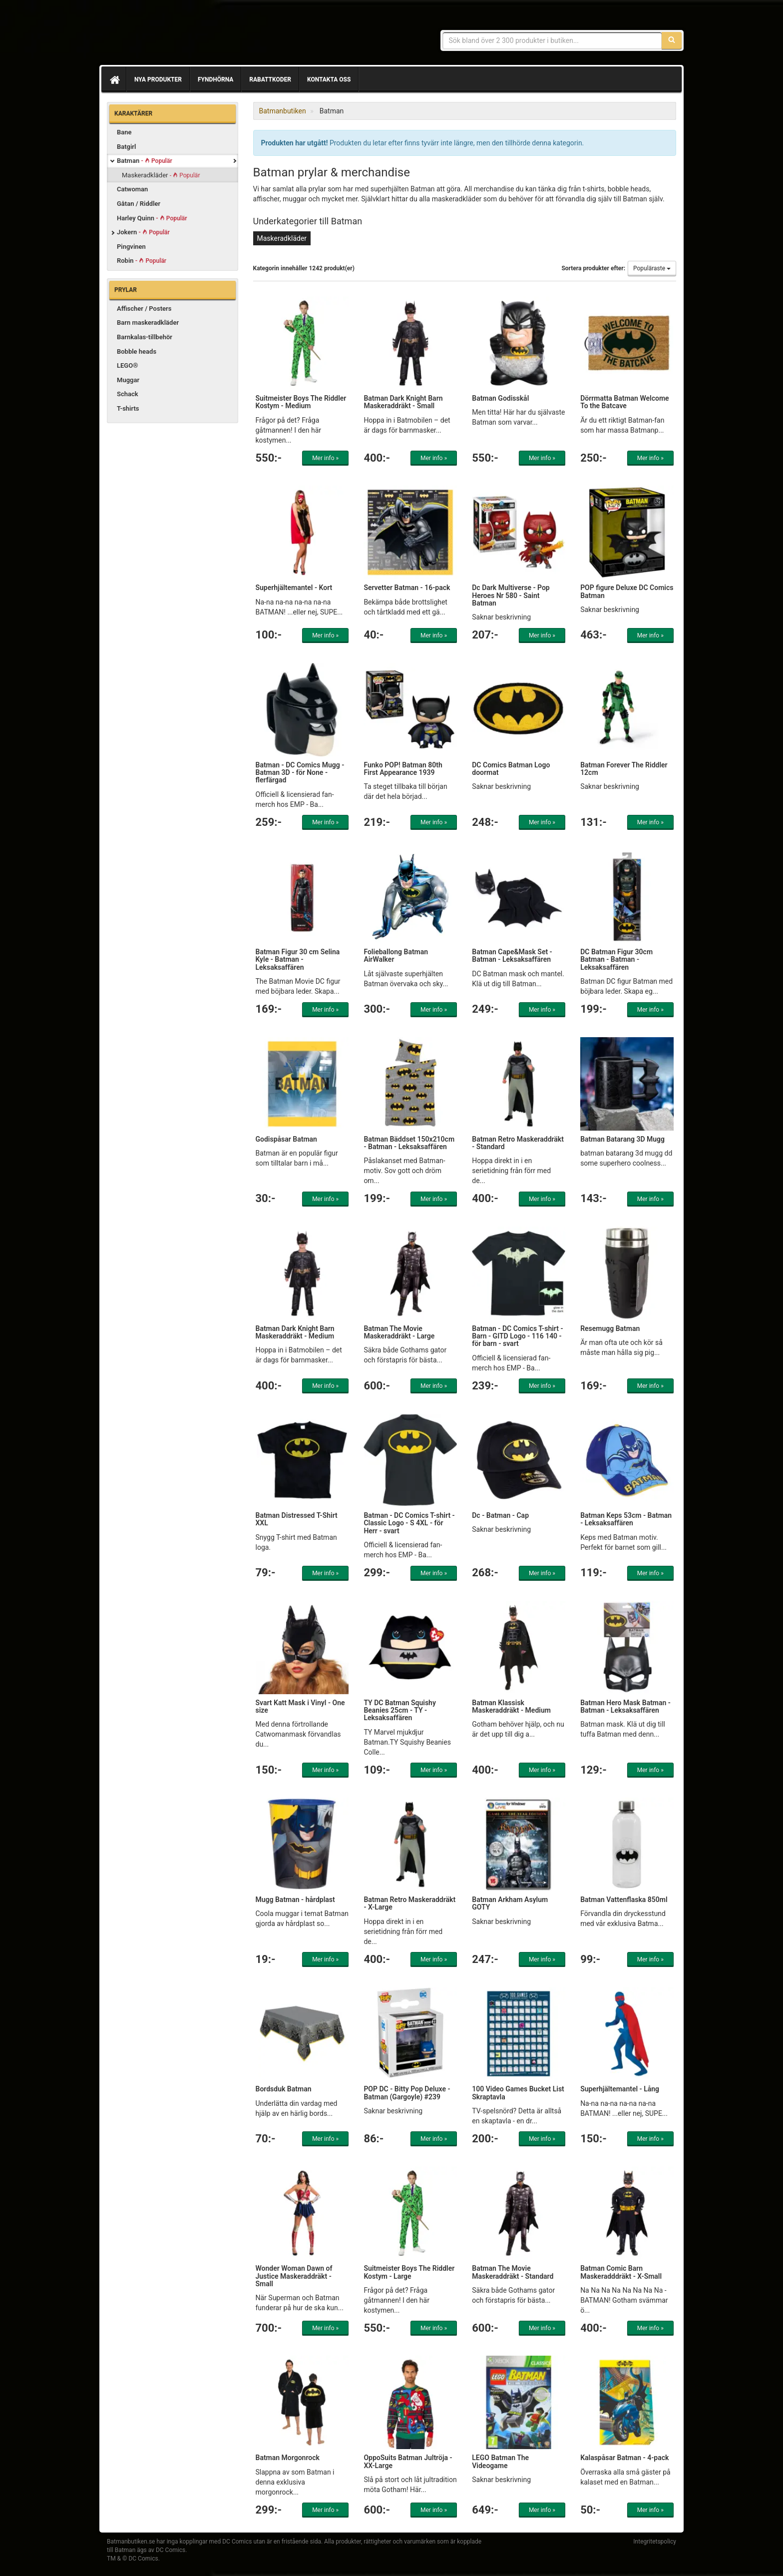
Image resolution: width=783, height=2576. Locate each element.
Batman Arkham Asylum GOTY (510, 1903)
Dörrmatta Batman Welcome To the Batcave (624, 402)
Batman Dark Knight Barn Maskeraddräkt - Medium (295, 1332)
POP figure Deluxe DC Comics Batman (626, 591)
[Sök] (672, 40)
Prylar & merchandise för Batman (179, 35)
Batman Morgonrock (288, 2458)
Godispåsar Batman (286, 1139)
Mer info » (325, 458)
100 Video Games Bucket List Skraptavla (518, 2092)
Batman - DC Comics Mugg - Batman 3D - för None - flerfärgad (300, 772)
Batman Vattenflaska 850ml (623, 1900)
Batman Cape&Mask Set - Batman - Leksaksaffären (512, 955)
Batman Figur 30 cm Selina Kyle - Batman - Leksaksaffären (298, 959)
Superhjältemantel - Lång (619, 2089)
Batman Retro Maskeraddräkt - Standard (518, 1143)
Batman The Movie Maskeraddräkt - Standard (512, 2272)
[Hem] (113, 79)
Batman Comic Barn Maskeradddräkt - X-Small (621, 2272)
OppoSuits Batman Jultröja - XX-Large (408, 2461)
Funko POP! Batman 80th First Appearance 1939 (403, 768)
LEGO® (127, 365)
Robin (141, 260)
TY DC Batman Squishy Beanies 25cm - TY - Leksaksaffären (400, 1710)
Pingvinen (131, 246)
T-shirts (128, 408)
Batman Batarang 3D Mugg (622, 1139)
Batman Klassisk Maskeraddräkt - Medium (511, 1706)
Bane (124, 132)
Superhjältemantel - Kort (294, 588)
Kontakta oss (329, 79)
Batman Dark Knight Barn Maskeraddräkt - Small (403, 402)
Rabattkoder (270, 79)
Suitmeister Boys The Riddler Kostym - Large (409, 2272)
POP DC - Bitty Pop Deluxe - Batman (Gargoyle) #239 (407, 2092)
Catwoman (132, 189)
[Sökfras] (552, 40)
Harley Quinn (152, 218)
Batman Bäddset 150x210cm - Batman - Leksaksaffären (409, 1143)
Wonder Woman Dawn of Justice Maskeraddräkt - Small (294, 2276)
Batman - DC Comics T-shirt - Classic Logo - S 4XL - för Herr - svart (409, 1523)
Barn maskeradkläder (148, 322)
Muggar (128, 380)
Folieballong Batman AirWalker (396, 955)
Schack (127, 394)
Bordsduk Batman (284, 2089)
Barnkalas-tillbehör (144, 337)
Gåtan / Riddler (138, 203)
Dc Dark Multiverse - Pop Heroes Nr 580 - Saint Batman (511, 595)
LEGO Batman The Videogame (500, 2461)
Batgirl (126, 146)
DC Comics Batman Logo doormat (511, 768)
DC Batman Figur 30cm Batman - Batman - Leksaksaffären (616, 959)
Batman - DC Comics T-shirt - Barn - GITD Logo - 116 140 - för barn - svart (517, 1336)
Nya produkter (158, 79)
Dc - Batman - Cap (500, 1515)
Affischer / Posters (144, 308)
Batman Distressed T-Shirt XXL (297, 1519)
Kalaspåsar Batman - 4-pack (624, 2458)
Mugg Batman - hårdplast (295, 1900)
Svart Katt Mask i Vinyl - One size (300, 1706)
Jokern (143, 232)
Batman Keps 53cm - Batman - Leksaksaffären (626, 1519)
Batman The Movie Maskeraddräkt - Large (399, 1332)
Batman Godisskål (500, 398)
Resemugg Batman (610, 1328)
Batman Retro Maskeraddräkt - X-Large (409, 1903)
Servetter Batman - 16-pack (407, 588)
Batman (144, 160)
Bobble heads (136, 351)
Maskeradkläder (161, 175)
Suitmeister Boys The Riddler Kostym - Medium (301, 402)
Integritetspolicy (654, 2541)
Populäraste (652, 268)
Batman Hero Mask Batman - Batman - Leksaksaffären (625, 1706)
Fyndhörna (215, 79)
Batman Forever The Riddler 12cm (623, 768)
